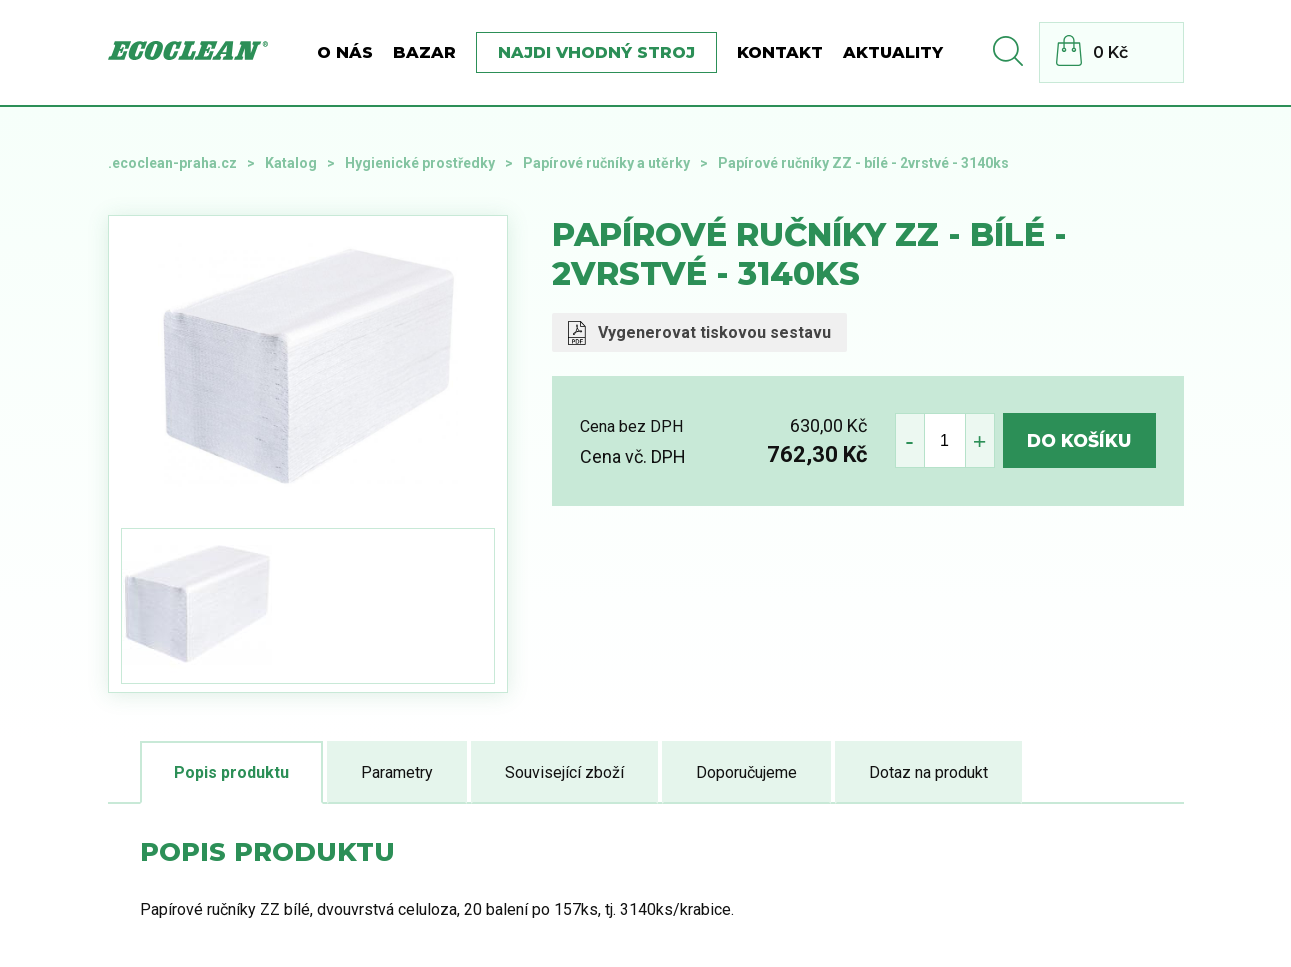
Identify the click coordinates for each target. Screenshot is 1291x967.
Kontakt (780, 52)
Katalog (291, 163)
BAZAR (424, 52)
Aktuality (893, 52)
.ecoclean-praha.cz (172, 163)
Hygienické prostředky (420, 163)
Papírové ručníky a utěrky (606, 163)
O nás (345, 52)
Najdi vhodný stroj (596, 52)
